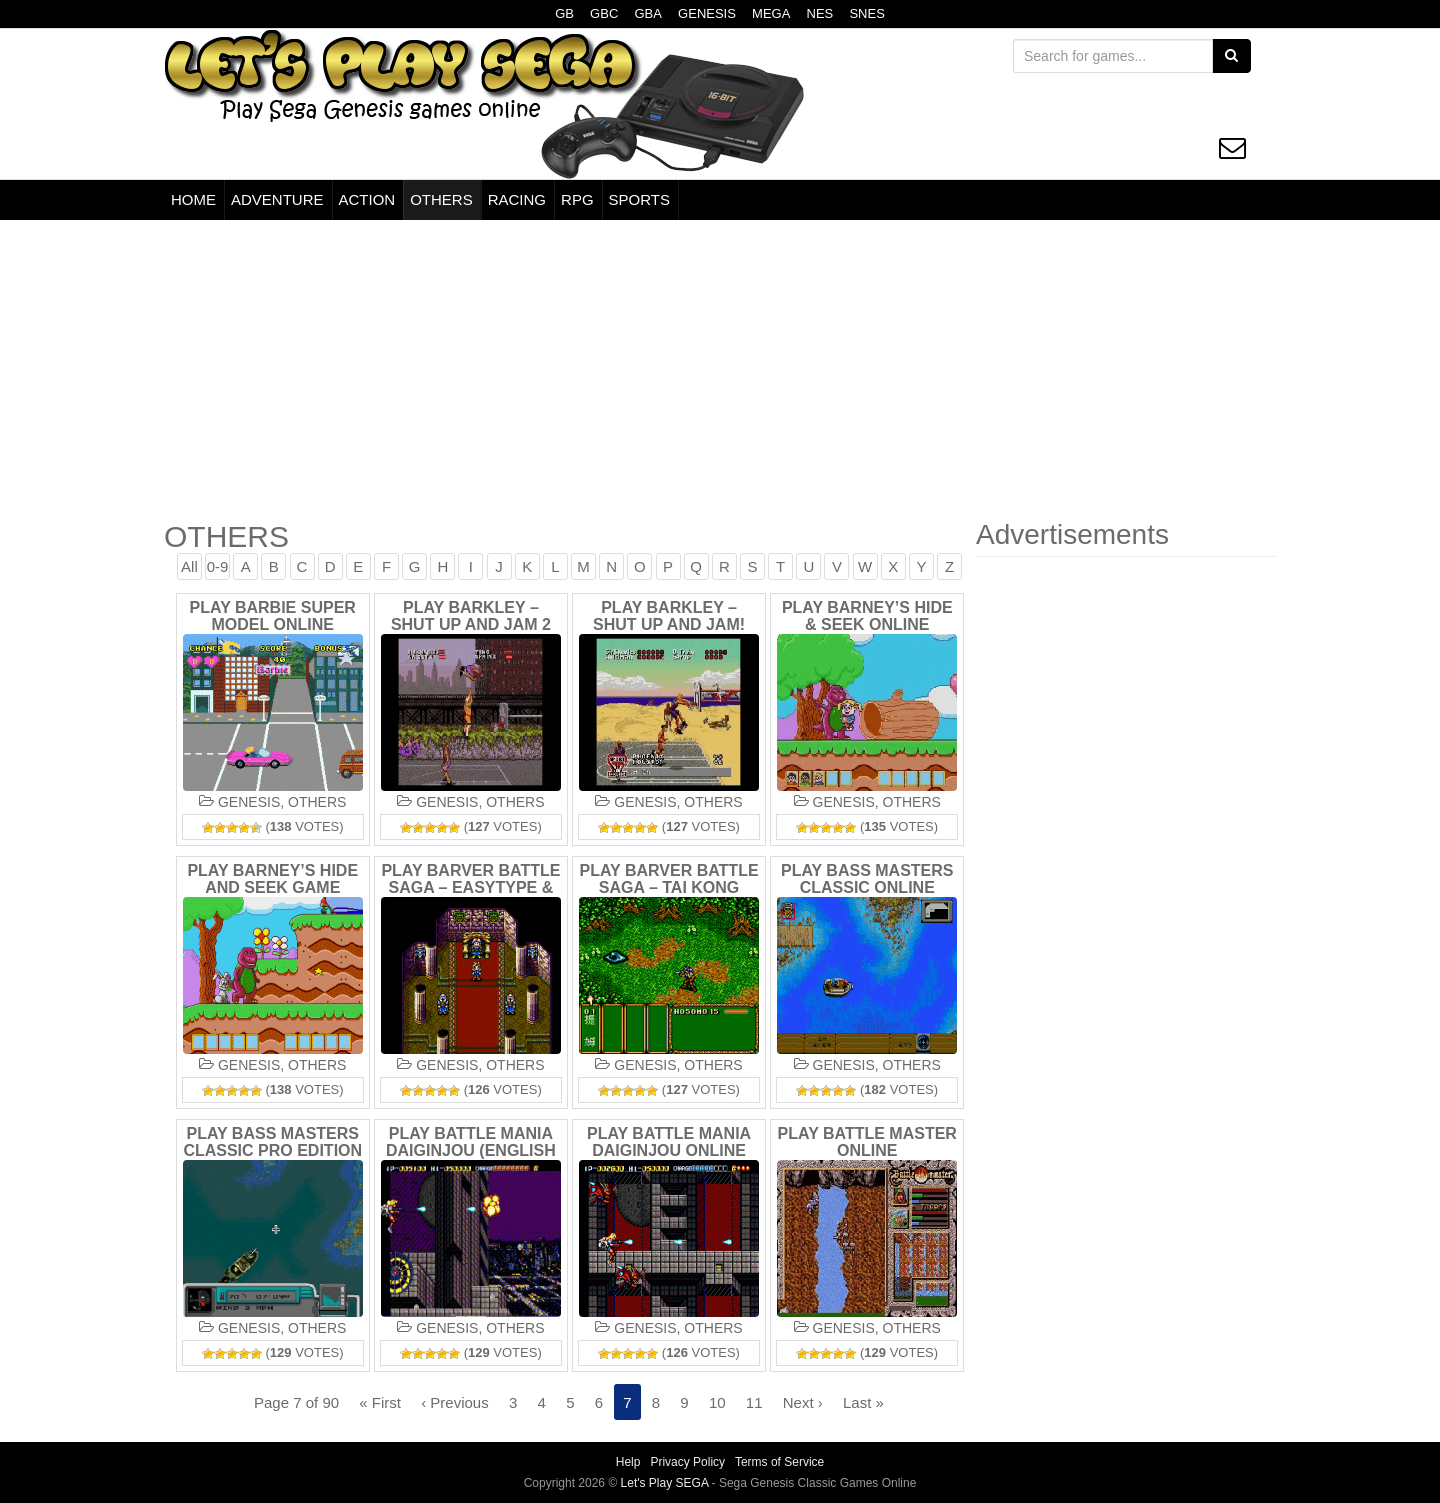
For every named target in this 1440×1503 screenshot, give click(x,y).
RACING (517, 199)
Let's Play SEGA (666, 1482)
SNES (866, 13)
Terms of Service (779, 1462)
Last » (862, 1402)
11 (753, 1402)
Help (628, 1462)
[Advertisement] (720, 370)
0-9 (220, 566)
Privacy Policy (687, 1462)
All (191, 566)
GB (564, 13)
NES (820, 13)
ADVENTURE (277, 199)
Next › (802, 1402)
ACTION (367, 199)
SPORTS (639, 199)
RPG (577, 199)
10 (716, 1402)
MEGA (771, 13)
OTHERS (441, 199)
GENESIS (707, 13)
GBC (604, 13)
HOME (193, 199)
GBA (647, 13)
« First (382, 1402)
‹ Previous (456, 1402)
